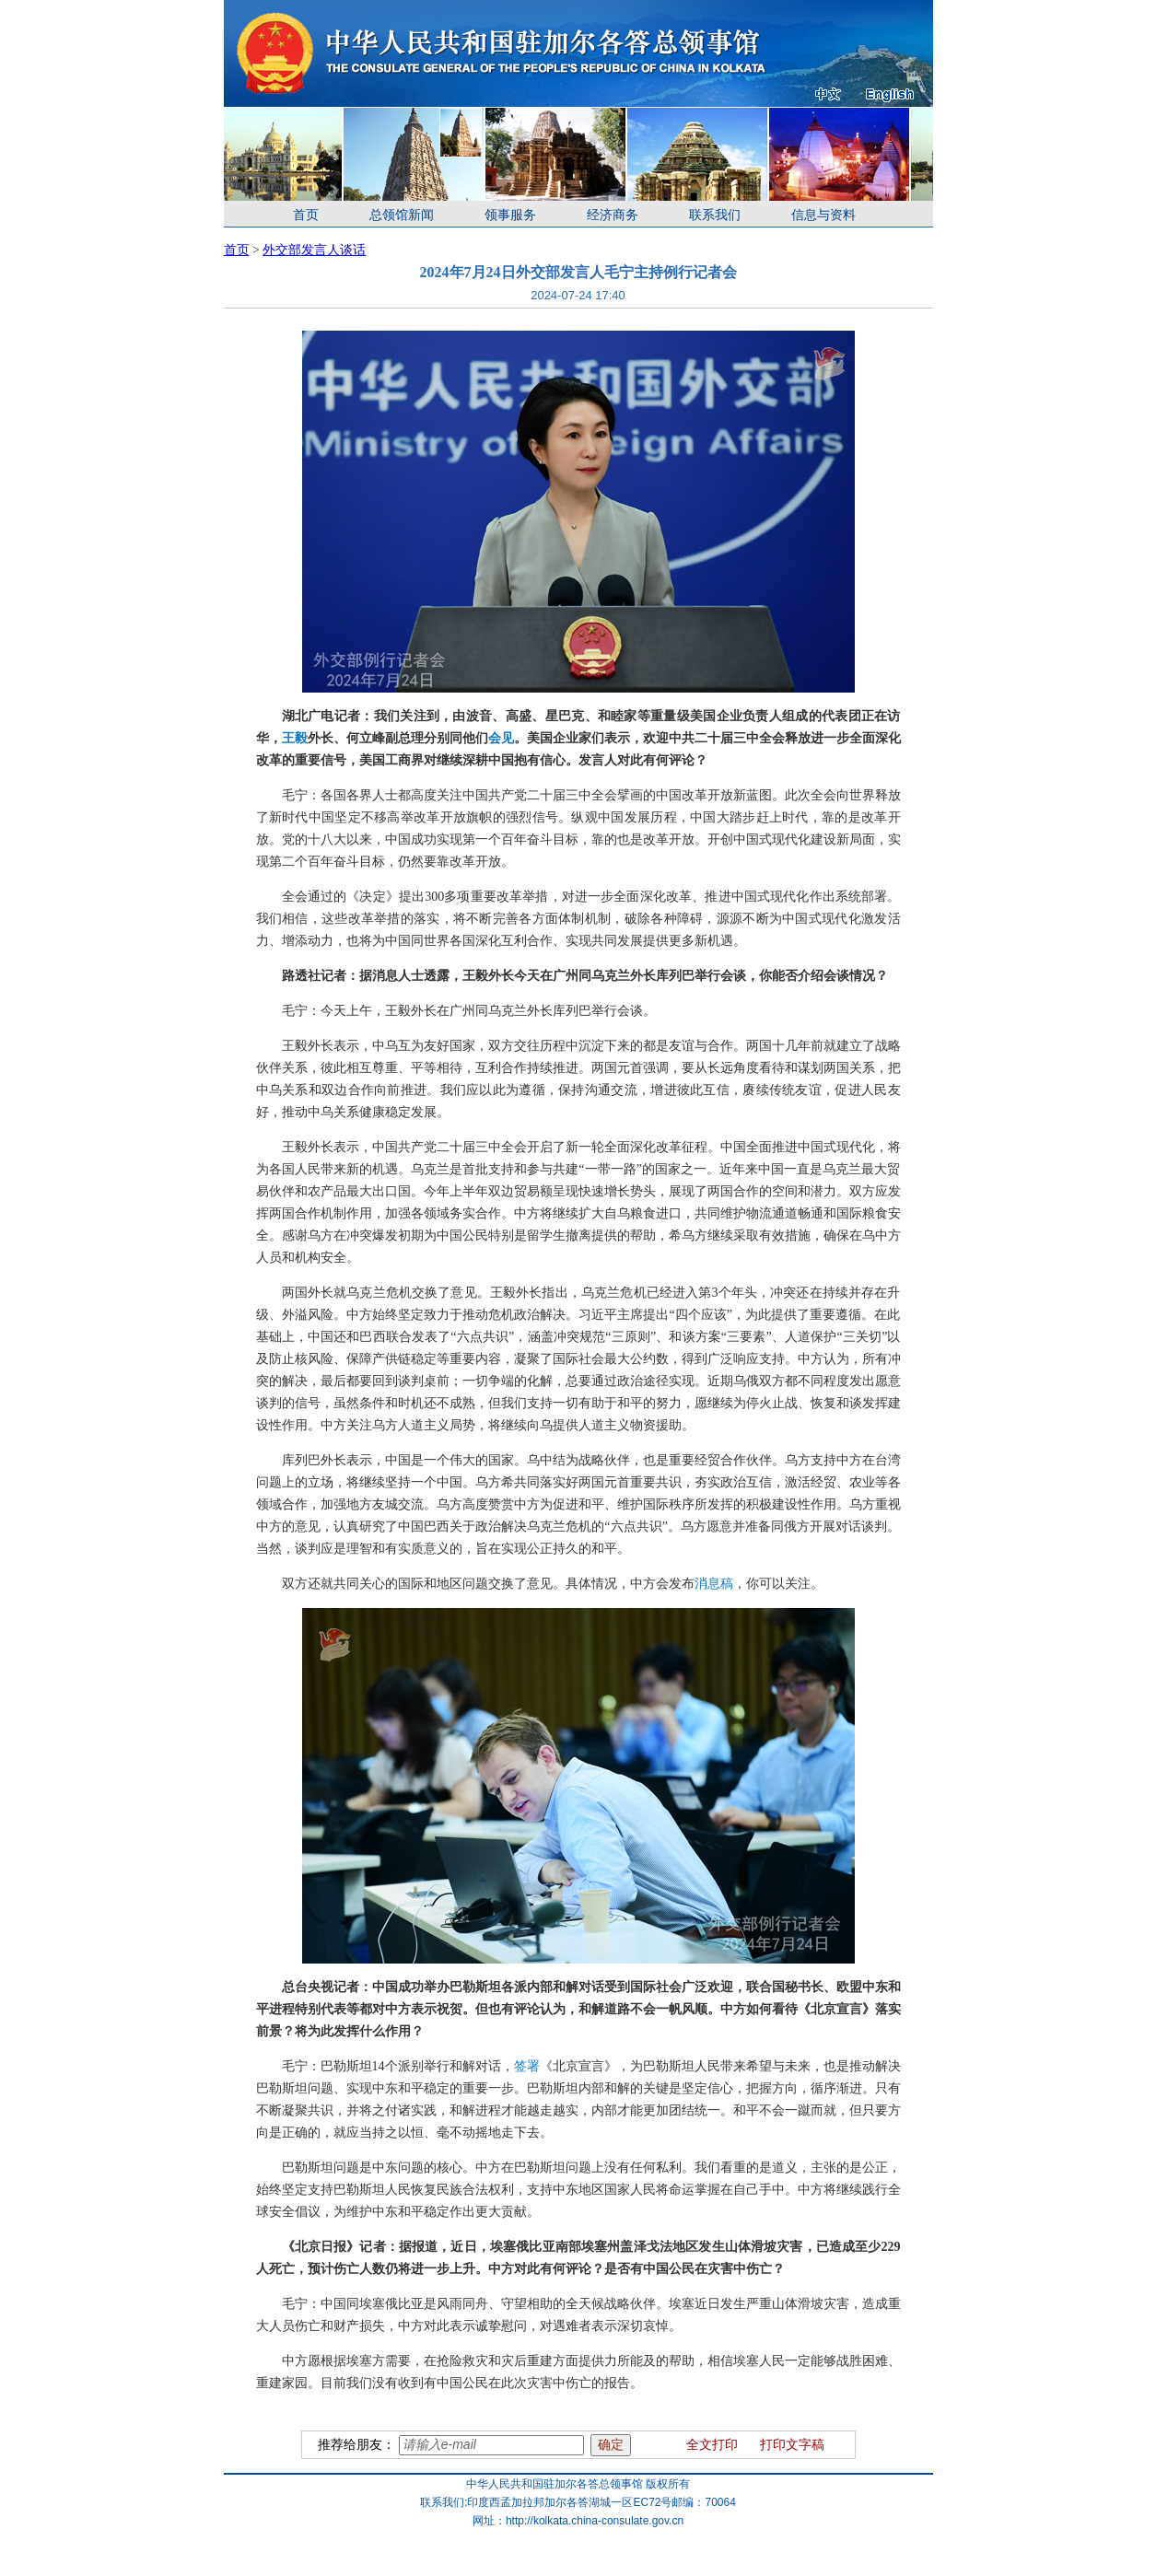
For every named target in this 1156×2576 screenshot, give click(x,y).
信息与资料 (823, 215)
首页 (306, 215)
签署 (527, 2066)
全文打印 (712, 2445)
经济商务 (612, 215)
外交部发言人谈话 (314, 250)
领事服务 (510, 215)
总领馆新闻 (401, 215)
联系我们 (715, 215)
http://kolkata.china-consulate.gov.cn (594, 2520)
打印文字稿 (792, 2445)
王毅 (295, 738)
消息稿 (714, 1584)
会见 (501, 738)
